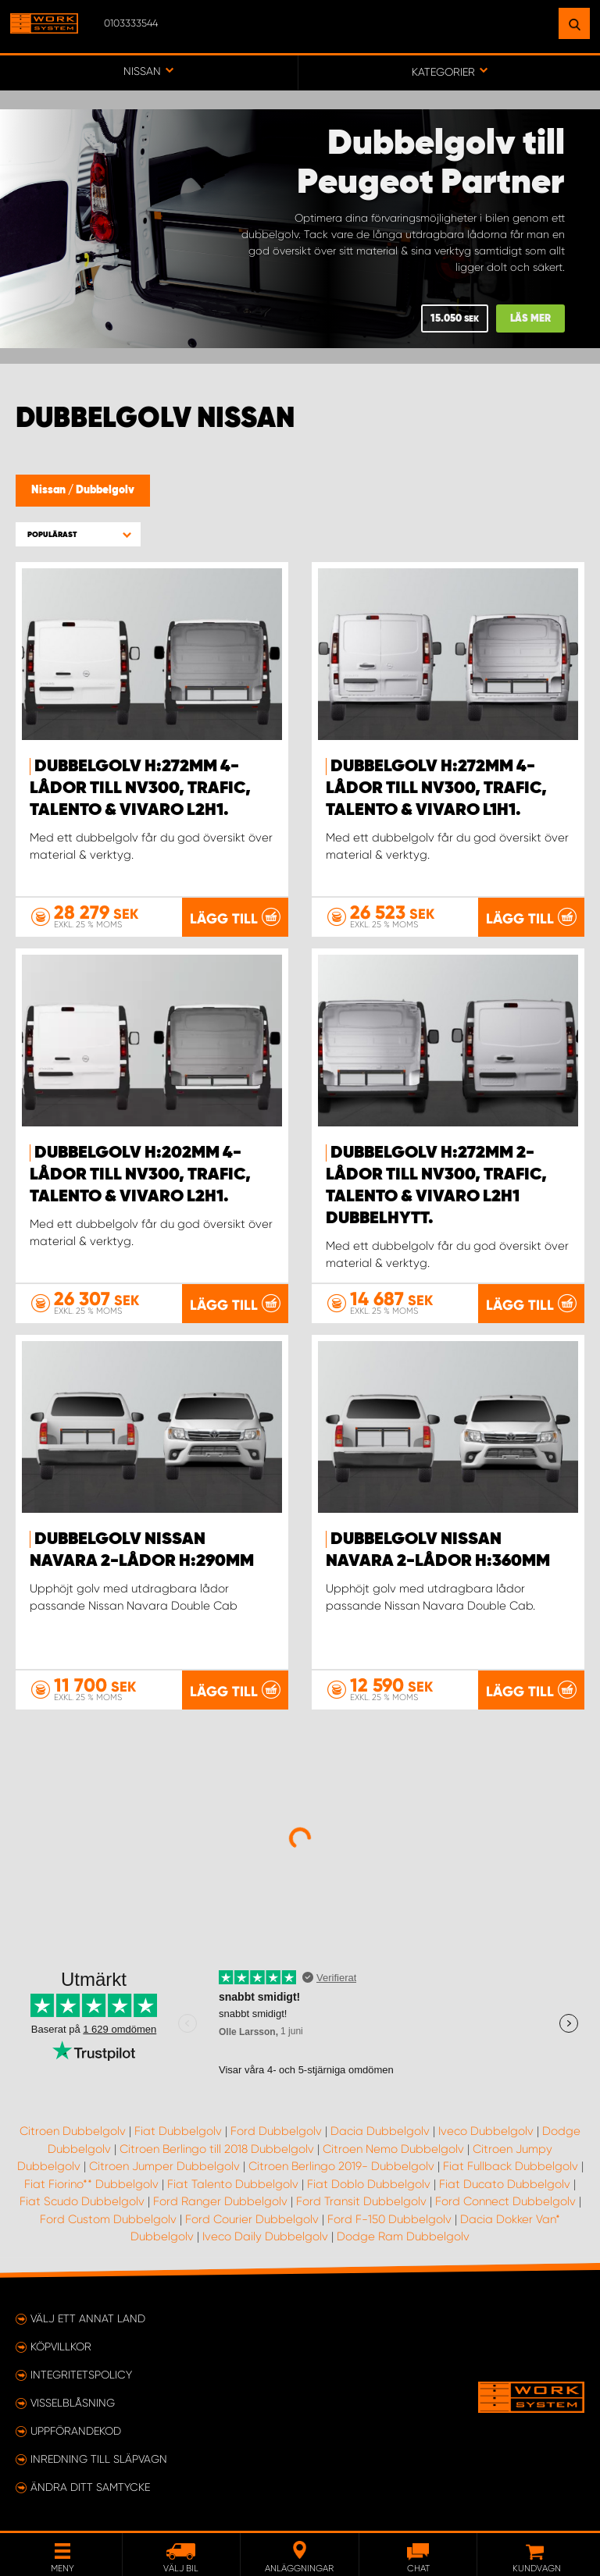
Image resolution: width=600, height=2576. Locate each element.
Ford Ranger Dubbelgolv (220, 2201)
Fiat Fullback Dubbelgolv (510, 2166)
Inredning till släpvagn (98, 2459)
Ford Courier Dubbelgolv (252, 2219)
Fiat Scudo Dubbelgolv (82, 2201)
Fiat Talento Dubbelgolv (232, 2184)
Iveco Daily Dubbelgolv (265, 2236)
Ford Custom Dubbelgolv (108, 2219)
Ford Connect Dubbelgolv (505, 2201)
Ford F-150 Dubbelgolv (389, 2219)
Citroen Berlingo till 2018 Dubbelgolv (217, 2149)
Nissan (49, 490)
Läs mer (530, 319)
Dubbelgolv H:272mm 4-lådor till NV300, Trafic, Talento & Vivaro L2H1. (140, 788)
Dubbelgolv (105, 490)
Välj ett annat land (87, 2318)
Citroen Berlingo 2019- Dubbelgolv (341, 2166)
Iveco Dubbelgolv (486, 2131)
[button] (78, 534)
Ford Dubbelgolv (276, 2131)
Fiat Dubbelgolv (178, 2131)
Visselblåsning (72, 2402)
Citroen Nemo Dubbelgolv (393, 2149)
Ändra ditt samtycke (90, 2487)
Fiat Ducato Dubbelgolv (504, 2184)
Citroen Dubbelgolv (73, 2131)
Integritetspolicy (81, 2374)
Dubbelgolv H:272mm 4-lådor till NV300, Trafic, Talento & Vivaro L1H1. (436, 788)
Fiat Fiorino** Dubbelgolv (91, 2184)
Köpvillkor (60, 2346)
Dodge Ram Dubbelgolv (403, 2236)
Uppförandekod (75, 2431)
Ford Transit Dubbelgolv (361, 2201)
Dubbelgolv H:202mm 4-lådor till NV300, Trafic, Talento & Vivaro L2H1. (140, 1174)
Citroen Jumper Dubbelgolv (164, 2166)
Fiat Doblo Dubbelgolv (368, 2184)
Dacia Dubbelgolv (380, 2131)
